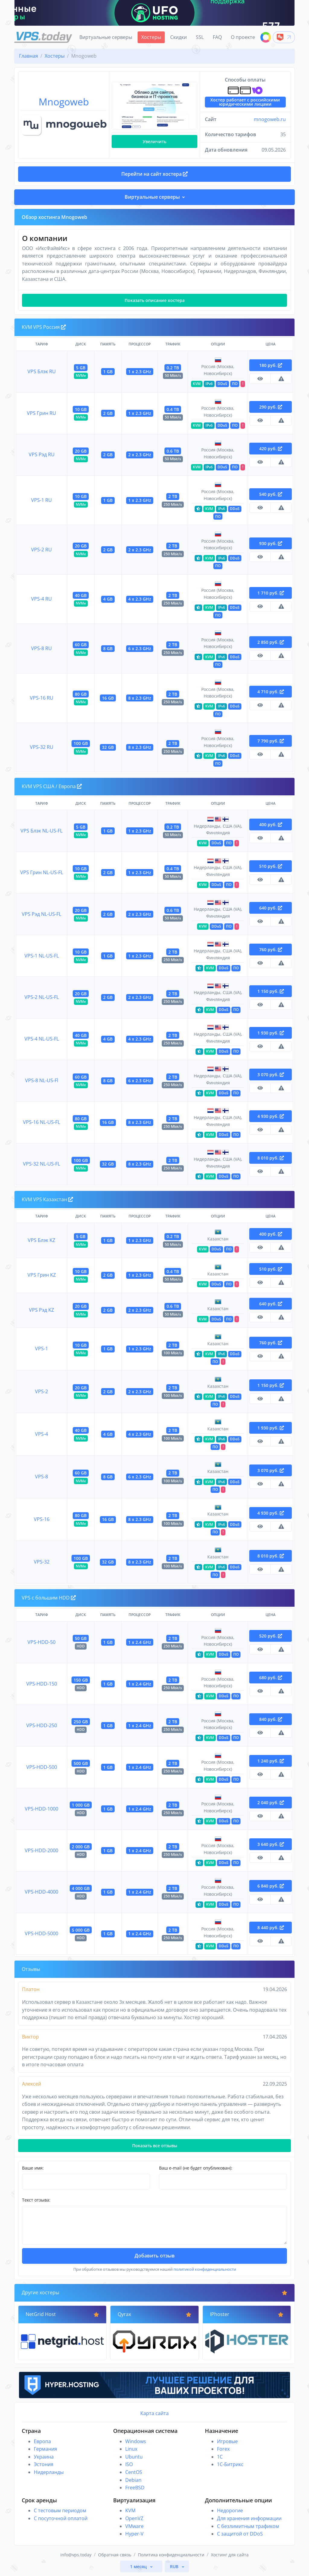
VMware (134, 2526)
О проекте (243, 37)
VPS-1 (41, 1348)
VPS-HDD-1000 (41, 1808)
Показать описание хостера (155, 300)
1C (220, 2456)
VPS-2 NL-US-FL (41, 997)
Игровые (227, 2441)
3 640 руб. (270, 1844)
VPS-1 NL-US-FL (41, 955)
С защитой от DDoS (240, 2533)
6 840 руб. (270, 1886)
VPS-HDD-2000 (41, 1850)
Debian (133, 2480)
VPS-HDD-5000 (41, 1933)
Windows (135, 2441)
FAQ (217, 37)
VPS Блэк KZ (41, 1240)
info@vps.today (75, 2555)
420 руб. (270, 448)
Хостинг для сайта (230, 2555)
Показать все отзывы (154, 2145)
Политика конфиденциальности (171, 2555)
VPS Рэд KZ (41, 1310)
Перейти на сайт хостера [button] (154, 174)
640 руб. (270, 908)
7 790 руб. (270, 741)
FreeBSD (135, 2487)
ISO (129, 2464)
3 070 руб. (270, 1074)
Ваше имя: (33, 2168)
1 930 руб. (270, 1033)
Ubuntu (134, 2456)
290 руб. (270, 407)
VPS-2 (41, 1391)
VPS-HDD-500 (41, 1767)
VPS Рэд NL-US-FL (41, 914)
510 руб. (270, 866)
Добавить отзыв (155, 2255)
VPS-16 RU (41, 698)
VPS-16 (41, 1519)
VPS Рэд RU (42, 454)
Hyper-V (134, 2533)
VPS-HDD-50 (41, 1642)
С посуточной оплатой (61, 2518)
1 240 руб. (270, 1761)
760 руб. (270, 949)
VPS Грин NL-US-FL (41, 872)
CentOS (133, 2472)
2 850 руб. (270, 642)
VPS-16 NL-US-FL (41, 1122)
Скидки (178, 37)
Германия (45, 2449)
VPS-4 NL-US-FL (41, 1038)
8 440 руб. (270, 1927)
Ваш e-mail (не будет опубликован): (195, 2168)
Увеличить (154, 141)
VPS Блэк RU (41, 371)
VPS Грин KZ (41, 1275)
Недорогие (230, 2510)
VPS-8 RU (41, 648)
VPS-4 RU (41, 598)
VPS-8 (41, 1476)
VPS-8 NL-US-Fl (41, 1080)
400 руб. (270, 824)
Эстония (43, 2464)
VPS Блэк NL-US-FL (41, 830)
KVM (130, 2510)
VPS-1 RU (41, 500)
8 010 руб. (270, 1158)
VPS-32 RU (41, 747)
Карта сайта (154, 2413)
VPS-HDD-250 (41, 1725)
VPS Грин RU (41, 413)
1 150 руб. (270, 991)
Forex (223, 2449)
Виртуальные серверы (105, 37)
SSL (200, 37)
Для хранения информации (249, 2518)
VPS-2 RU (41, 549)
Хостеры (151, 37)
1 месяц (139, 2566)
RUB (175, 2566)
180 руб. (270, 365)
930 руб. (270, 543)
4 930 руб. (270, 1116)
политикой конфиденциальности (205, 2269)
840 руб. (270, 1719)
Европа (42, 2441)
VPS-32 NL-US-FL (41, 1163)
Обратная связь (114, 2555)
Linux (131, 2449)
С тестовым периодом (60, 2510)
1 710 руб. (270, 593)
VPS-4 (41, 1434)
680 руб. (270, 1677)
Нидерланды (49, 2472)
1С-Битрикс (230, 2464)
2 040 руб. (270, 1802)
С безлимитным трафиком (248, 2526)
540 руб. (270, 494)
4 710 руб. (270, 692)
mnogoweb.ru (270, 119)
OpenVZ (134, 2518)
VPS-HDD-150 (41, 1683)
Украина (44, 2456)
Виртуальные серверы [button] (152, 197)
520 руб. (270, 1636)
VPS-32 (41, 1561)
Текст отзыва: (36, 2200)
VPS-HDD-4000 (41, 1891)
